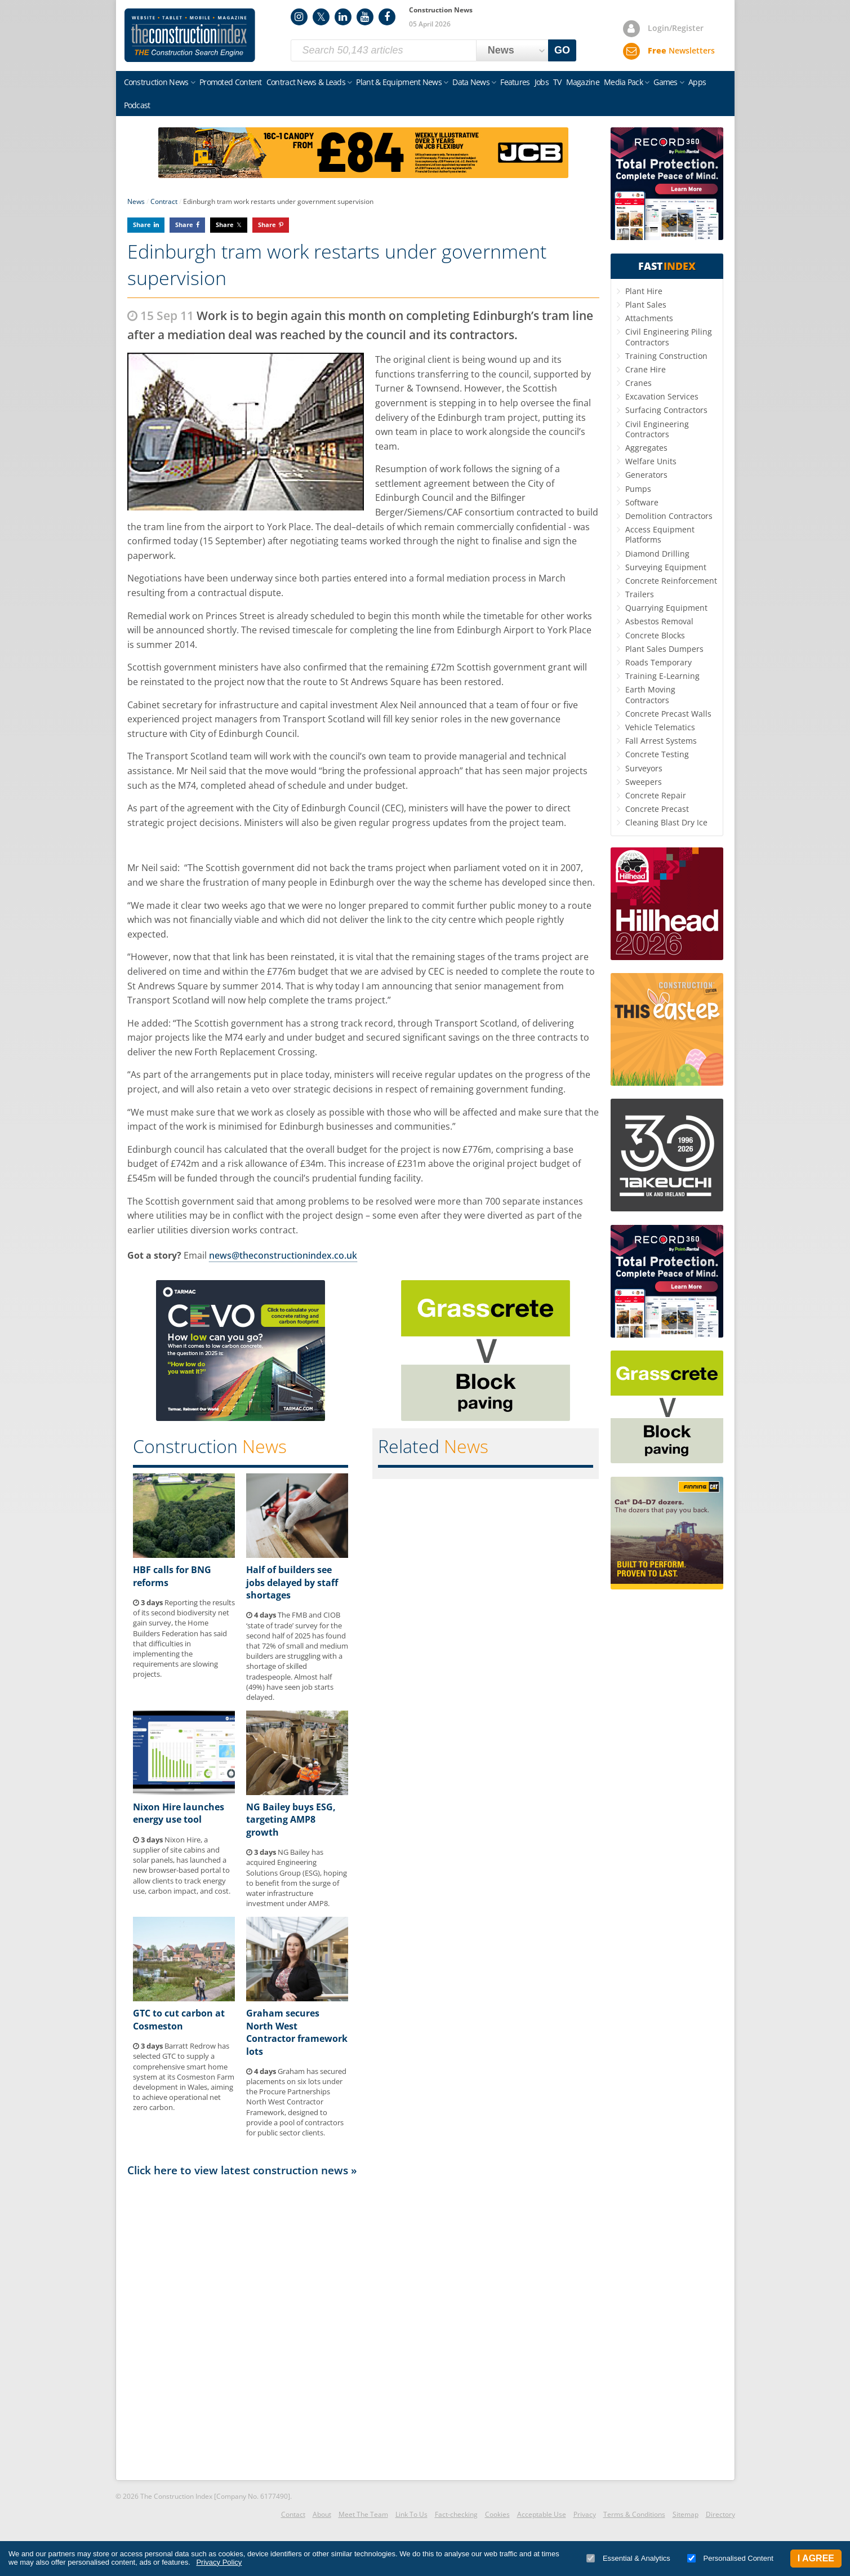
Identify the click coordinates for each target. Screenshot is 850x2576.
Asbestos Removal (659, 621)
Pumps (638, 488)
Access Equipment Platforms (660, 534)
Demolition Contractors (669, 515)
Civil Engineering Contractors (657, 429)
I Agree (816, 2558)
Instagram (299, 16)
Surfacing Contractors (666, 410)
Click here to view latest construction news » (242, 2170)
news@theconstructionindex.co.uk (283, 1255)
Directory (720, 2514)
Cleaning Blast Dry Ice (666, 822)
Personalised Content (730, 2558)
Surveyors (643, 768)
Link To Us (411, 2514)
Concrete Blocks (655, 635)
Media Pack (623, 82)
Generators (646, 474)
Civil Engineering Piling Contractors (668, 336)
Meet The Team (363, 2514)
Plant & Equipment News (399, 82)
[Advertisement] (363, 2327)
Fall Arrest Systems (661, 740)
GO (562, 50)
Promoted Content (230, 82)
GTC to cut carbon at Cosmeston (179, 2019)
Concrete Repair (655, 795)
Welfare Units (651, 461)
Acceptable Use (541, 2514)
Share (142, 224)
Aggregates (646, 447)
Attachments (649, 318)
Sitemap (685, 2514)
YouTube (365, 16)
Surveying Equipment (665, 567)
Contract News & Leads (305, 82)
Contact (293, 2514)
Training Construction (666, 355)
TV (557, 82)
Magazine (582, 82)
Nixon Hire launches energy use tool (178, 1813)
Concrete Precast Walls (668, 713)
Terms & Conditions (634, 2514)
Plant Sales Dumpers (664, 648)
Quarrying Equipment (666, 607)
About (322, 2514)
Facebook (387, 16)
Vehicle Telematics (660, 727)
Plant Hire (643, 291)
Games (665, 82)
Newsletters (681, 50)
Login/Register (676, 28)
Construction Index (189, 35)
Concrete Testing (657, 754)
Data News (470, 82)
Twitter (321, 16)
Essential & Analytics (628, 2558)
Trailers (639, 594)
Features (514, 82)
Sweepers (643, 781)
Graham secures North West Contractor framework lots (297, 2032)
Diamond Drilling (657, 553)
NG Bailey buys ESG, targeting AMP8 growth (291, 1819)
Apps (697, 82)
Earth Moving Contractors (650, 694)
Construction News (156, 82)
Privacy (584, 2514)
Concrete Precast (657, 808)
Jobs (542, 82)
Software (641, 502)
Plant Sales (645, 304)
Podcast (137, 105)
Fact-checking (456, 2514)
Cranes (638, 382)
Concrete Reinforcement (671, 580)
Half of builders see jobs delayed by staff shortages (292, 1582)
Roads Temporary (658, 662)
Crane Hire (645, 369)
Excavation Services (661, 396)
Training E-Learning (662, 675)
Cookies (497, 2514)
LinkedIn (343, 16)
